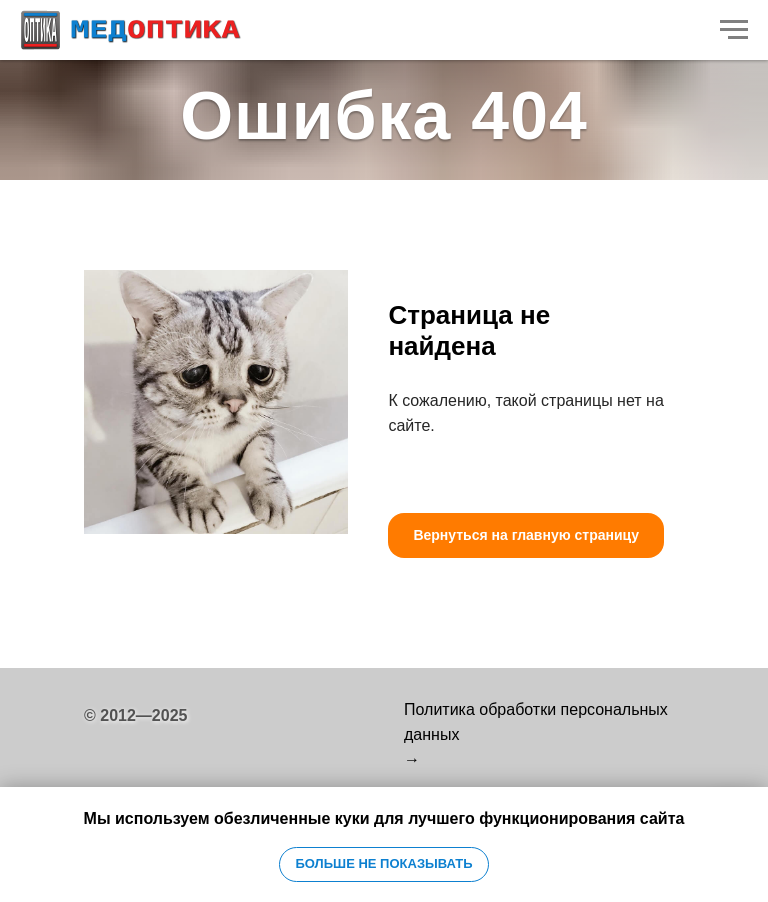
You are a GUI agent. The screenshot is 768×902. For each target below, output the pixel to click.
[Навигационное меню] (734, 30)
